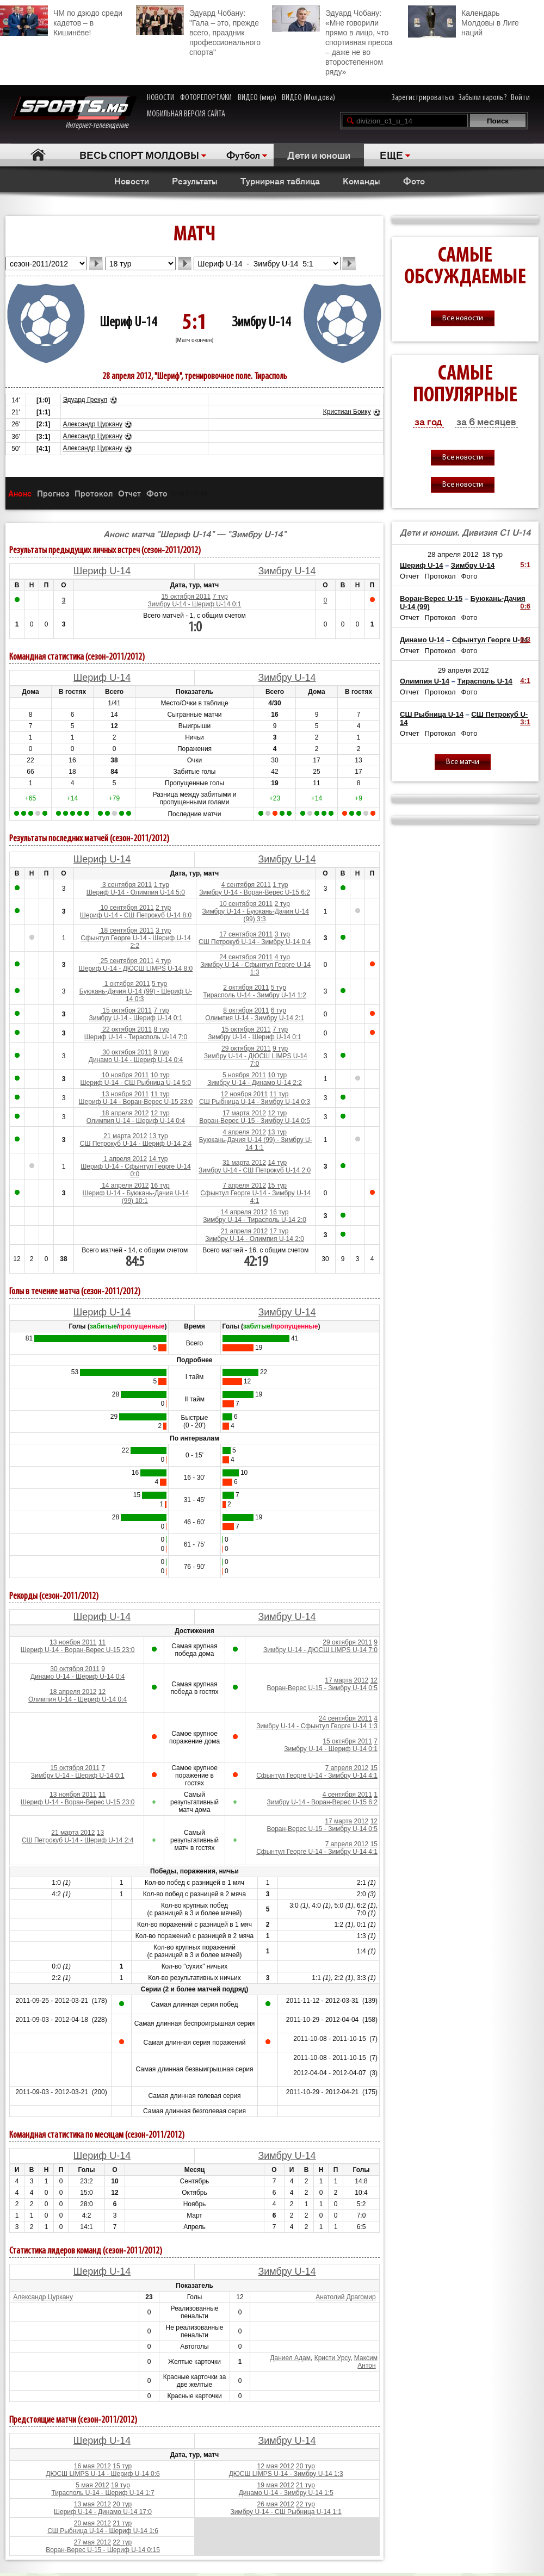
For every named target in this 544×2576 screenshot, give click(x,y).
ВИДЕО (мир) (257, 98)
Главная (38, 154)
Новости (131, 181)
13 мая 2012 (92, 2504)
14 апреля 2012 (124, 1185)
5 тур (159, 984)
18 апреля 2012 (124, 1113)
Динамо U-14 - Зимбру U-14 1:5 (286, 2493)
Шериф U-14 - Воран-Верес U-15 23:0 (136, 1102)
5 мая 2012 (92, 2485)
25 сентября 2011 (125, 961)
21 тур (305, 2485)
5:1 (525, 565)
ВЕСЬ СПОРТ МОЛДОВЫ (139, 154)
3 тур (163, 930)
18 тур (492, 554)
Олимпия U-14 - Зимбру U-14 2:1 (254, 1018)
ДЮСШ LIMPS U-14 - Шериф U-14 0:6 (102, 2474)
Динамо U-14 (422, 640)
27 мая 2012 (92, 2542)
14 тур (158, 1159)
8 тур (161, 1029)
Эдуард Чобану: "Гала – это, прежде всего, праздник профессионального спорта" (198, 31)
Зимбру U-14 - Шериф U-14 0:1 (195, 604)
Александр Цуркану (92, 424)
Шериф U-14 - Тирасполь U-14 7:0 (135, 1037)
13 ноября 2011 (124, 1094)
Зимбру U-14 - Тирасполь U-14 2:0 (254, 1220)
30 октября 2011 (126, 1052)
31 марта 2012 (244, 1162)
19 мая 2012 (275, 2485)
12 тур (160, 1113)
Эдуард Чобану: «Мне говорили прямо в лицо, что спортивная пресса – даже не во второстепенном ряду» (332, 40)
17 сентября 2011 (246, 934)
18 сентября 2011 (125, 930)
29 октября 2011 (246, 1048)
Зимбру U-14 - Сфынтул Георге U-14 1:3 (255, 968)
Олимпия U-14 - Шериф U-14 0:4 (135, 1121)
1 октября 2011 (126, 984)
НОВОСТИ (160, 98)
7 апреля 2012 (244, 1185)
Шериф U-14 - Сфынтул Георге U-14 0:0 (135, 1170)
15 (374, 1768)
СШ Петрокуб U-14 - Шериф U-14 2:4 (135, 1143)
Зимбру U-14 (261, 322)
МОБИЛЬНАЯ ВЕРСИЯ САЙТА (186, 114)
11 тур (160, 1094)
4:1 (525, 680)
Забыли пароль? (483, 98)
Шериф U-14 (128, 322)
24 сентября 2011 (246, 957)
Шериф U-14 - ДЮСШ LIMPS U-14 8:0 (136, 968)
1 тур (161, 885)
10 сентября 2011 (125, 907)
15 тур (277, 1185)
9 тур (161, 1052)
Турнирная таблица (280, 181)
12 (102, 1692)
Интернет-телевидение (74, 113)
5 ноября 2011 (244, 1075)
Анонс (20, 493)
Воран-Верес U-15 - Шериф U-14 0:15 (103, 2550)
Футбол (243, 154)
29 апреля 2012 (463, 670)
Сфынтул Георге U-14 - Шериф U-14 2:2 (135, 941)
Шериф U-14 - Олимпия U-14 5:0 (135, 892)
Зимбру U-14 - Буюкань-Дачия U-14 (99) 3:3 (256, 915)
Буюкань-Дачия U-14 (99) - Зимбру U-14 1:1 (255, 1143)
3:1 (525, 722)
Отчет (129, 493)
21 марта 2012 (124, 1136)
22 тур (305, 2504)
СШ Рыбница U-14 (431, 714)
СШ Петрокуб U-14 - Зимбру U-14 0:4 (255, 942)
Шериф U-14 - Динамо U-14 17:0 (103, 2512)
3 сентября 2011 (126, 885)
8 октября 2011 (246, 1010)
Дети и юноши (318, 154)
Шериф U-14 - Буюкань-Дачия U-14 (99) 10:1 (135, 1197)
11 (102, 1642)
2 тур (163, 907)
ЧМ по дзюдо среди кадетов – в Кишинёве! (61, 21)
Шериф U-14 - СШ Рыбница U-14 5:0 (136, 1083)
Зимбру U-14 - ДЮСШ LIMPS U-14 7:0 (255, 1059)
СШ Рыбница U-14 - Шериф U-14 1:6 (102, 2531)
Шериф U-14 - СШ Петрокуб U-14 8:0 (135, 915)
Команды (361, 181)
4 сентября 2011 (246, 885)
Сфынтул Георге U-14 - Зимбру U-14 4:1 (255, 1197)
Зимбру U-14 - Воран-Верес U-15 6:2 (254, 892)
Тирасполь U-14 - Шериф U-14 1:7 (102, 2493)
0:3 (525, 639)
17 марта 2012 (244, 1113)
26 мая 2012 (275, 2504)
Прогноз (53, 493)
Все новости (462, 318)
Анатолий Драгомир (345, 2297)
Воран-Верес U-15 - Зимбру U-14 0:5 (254, 1121)
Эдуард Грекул (85, 400)
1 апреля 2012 (124, 1159)
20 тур (305, 2466)
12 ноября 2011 (244, 1094)
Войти (520, 98)
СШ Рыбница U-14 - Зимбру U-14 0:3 (254, 1102)
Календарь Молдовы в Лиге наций (463, 21)
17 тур (279, 1231)
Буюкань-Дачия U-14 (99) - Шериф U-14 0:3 (135, 995)
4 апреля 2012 (244, 1132)
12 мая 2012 (275, 2466)
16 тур (160, 1185)
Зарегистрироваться (423, 98)
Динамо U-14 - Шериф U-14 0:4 (136, 1060)
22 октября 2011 (126, 1029)
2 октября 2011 (246, 987)
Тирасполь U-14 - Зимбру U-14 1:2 (254, 995)
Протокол (94, 493)
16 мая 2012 (92, 2466)
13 (100, 1832)
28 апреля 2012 (453, 554)
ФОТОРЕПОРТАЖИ (206, 98)
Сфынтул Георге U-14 (490, 640)
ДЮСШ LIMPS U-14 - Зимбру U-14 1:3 (286, 2474)
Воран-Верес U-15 (431, 598)
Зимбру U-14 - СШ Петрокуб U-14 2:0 (255, 1170)
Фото (414, 181)
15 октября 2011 (186, 596)
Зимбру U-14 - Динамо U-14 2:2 (254, 1083)
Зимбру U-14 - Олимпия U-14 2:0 (254, 1239)
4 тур (163, 961)
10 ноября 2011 (124, 1075)
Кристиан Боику (347, 411)
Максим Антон (366, 2361)
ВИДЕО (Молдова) (308, 98)
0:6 (525, 606)
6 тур (278, 1010)
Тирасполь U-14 (485, 681)
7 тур (219, 596)
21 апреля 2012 (244, 1231)
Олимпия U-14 (424, 681)
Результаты (195, 181)
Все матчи (462, 762)
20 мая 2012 (92, 2523)
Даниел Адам (290, 2358)
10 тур (160, 1075)
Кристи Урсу (332, 2358)
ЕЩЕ (391, 154)
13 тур (158, 1136)
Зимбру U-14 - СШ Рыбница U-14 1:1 (286, 2512)
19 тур (120, 2485)
